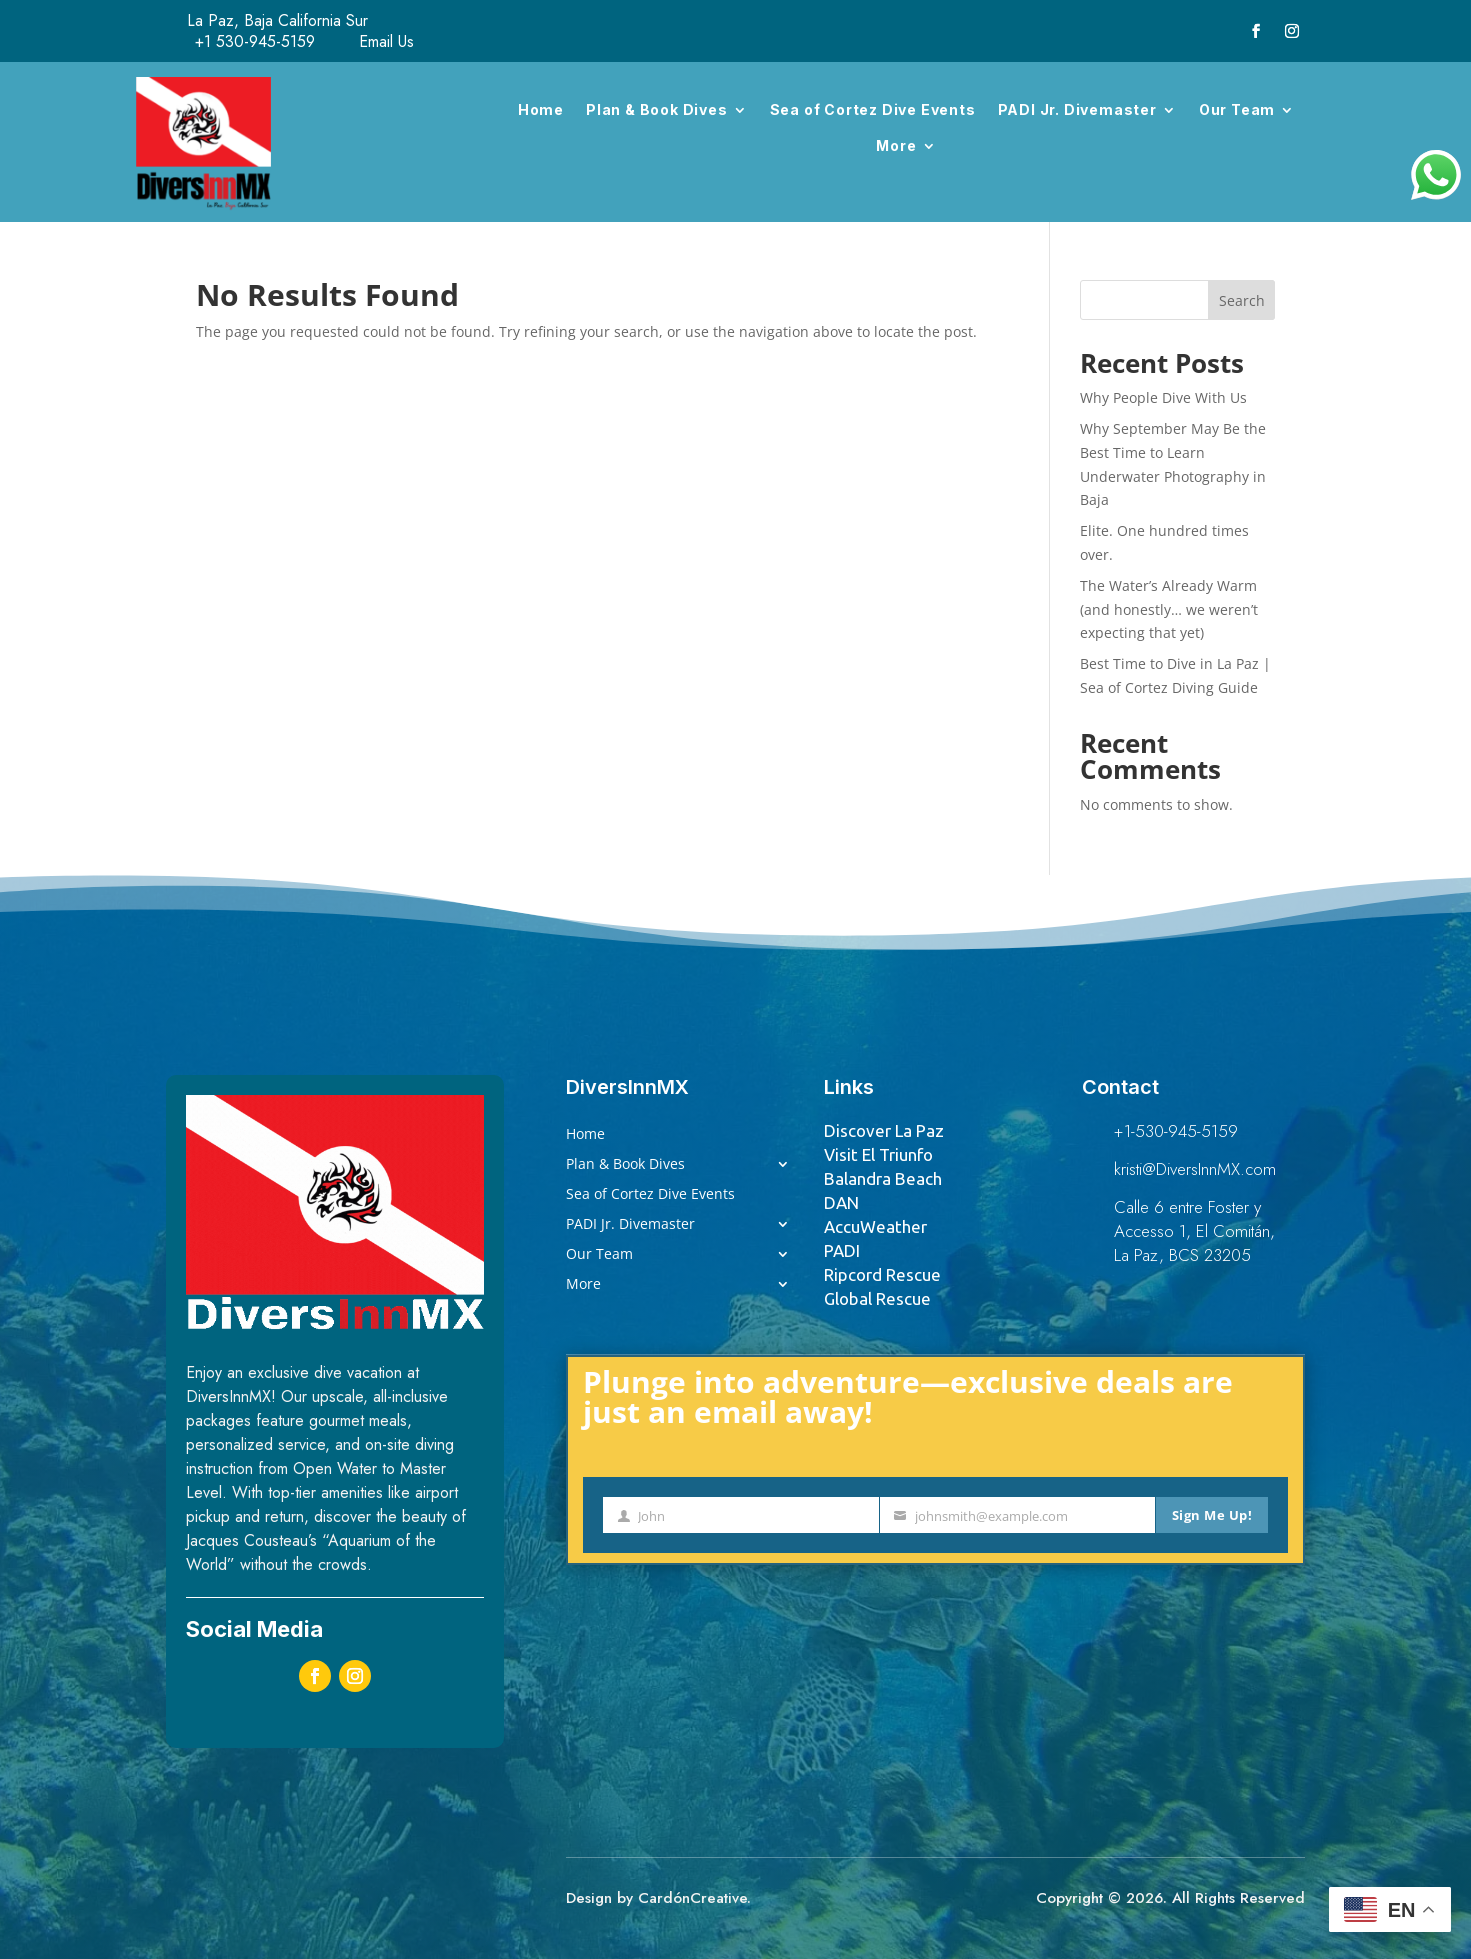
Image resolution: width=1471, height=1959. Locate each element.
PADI (842, 1250)
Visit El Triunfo (878, 1154)
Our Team (1237, 109)
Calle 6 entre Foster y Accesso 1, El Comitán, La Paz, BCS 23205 (1194, 1231)
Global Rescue (877, 1298)
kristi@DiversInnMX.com (1195, 1169)
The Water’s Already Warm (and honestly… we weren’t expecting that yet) (1169, 609)
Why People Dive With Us (1163, 397)
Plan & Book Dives (657, 109)
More (896, 145)
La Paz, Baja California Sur (277, 20)
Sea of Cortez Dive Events (873, 109)
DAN (841, 1202)
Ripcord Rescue (882, 1274)
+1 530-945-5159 (255, 41)
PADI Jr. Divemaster (1077, 109)
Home (541, 109)
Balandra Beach (883, 1178)
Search (1242, 300)
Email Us (386, 41)
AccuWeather (875, 1226)
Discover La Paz (884, 1130)
